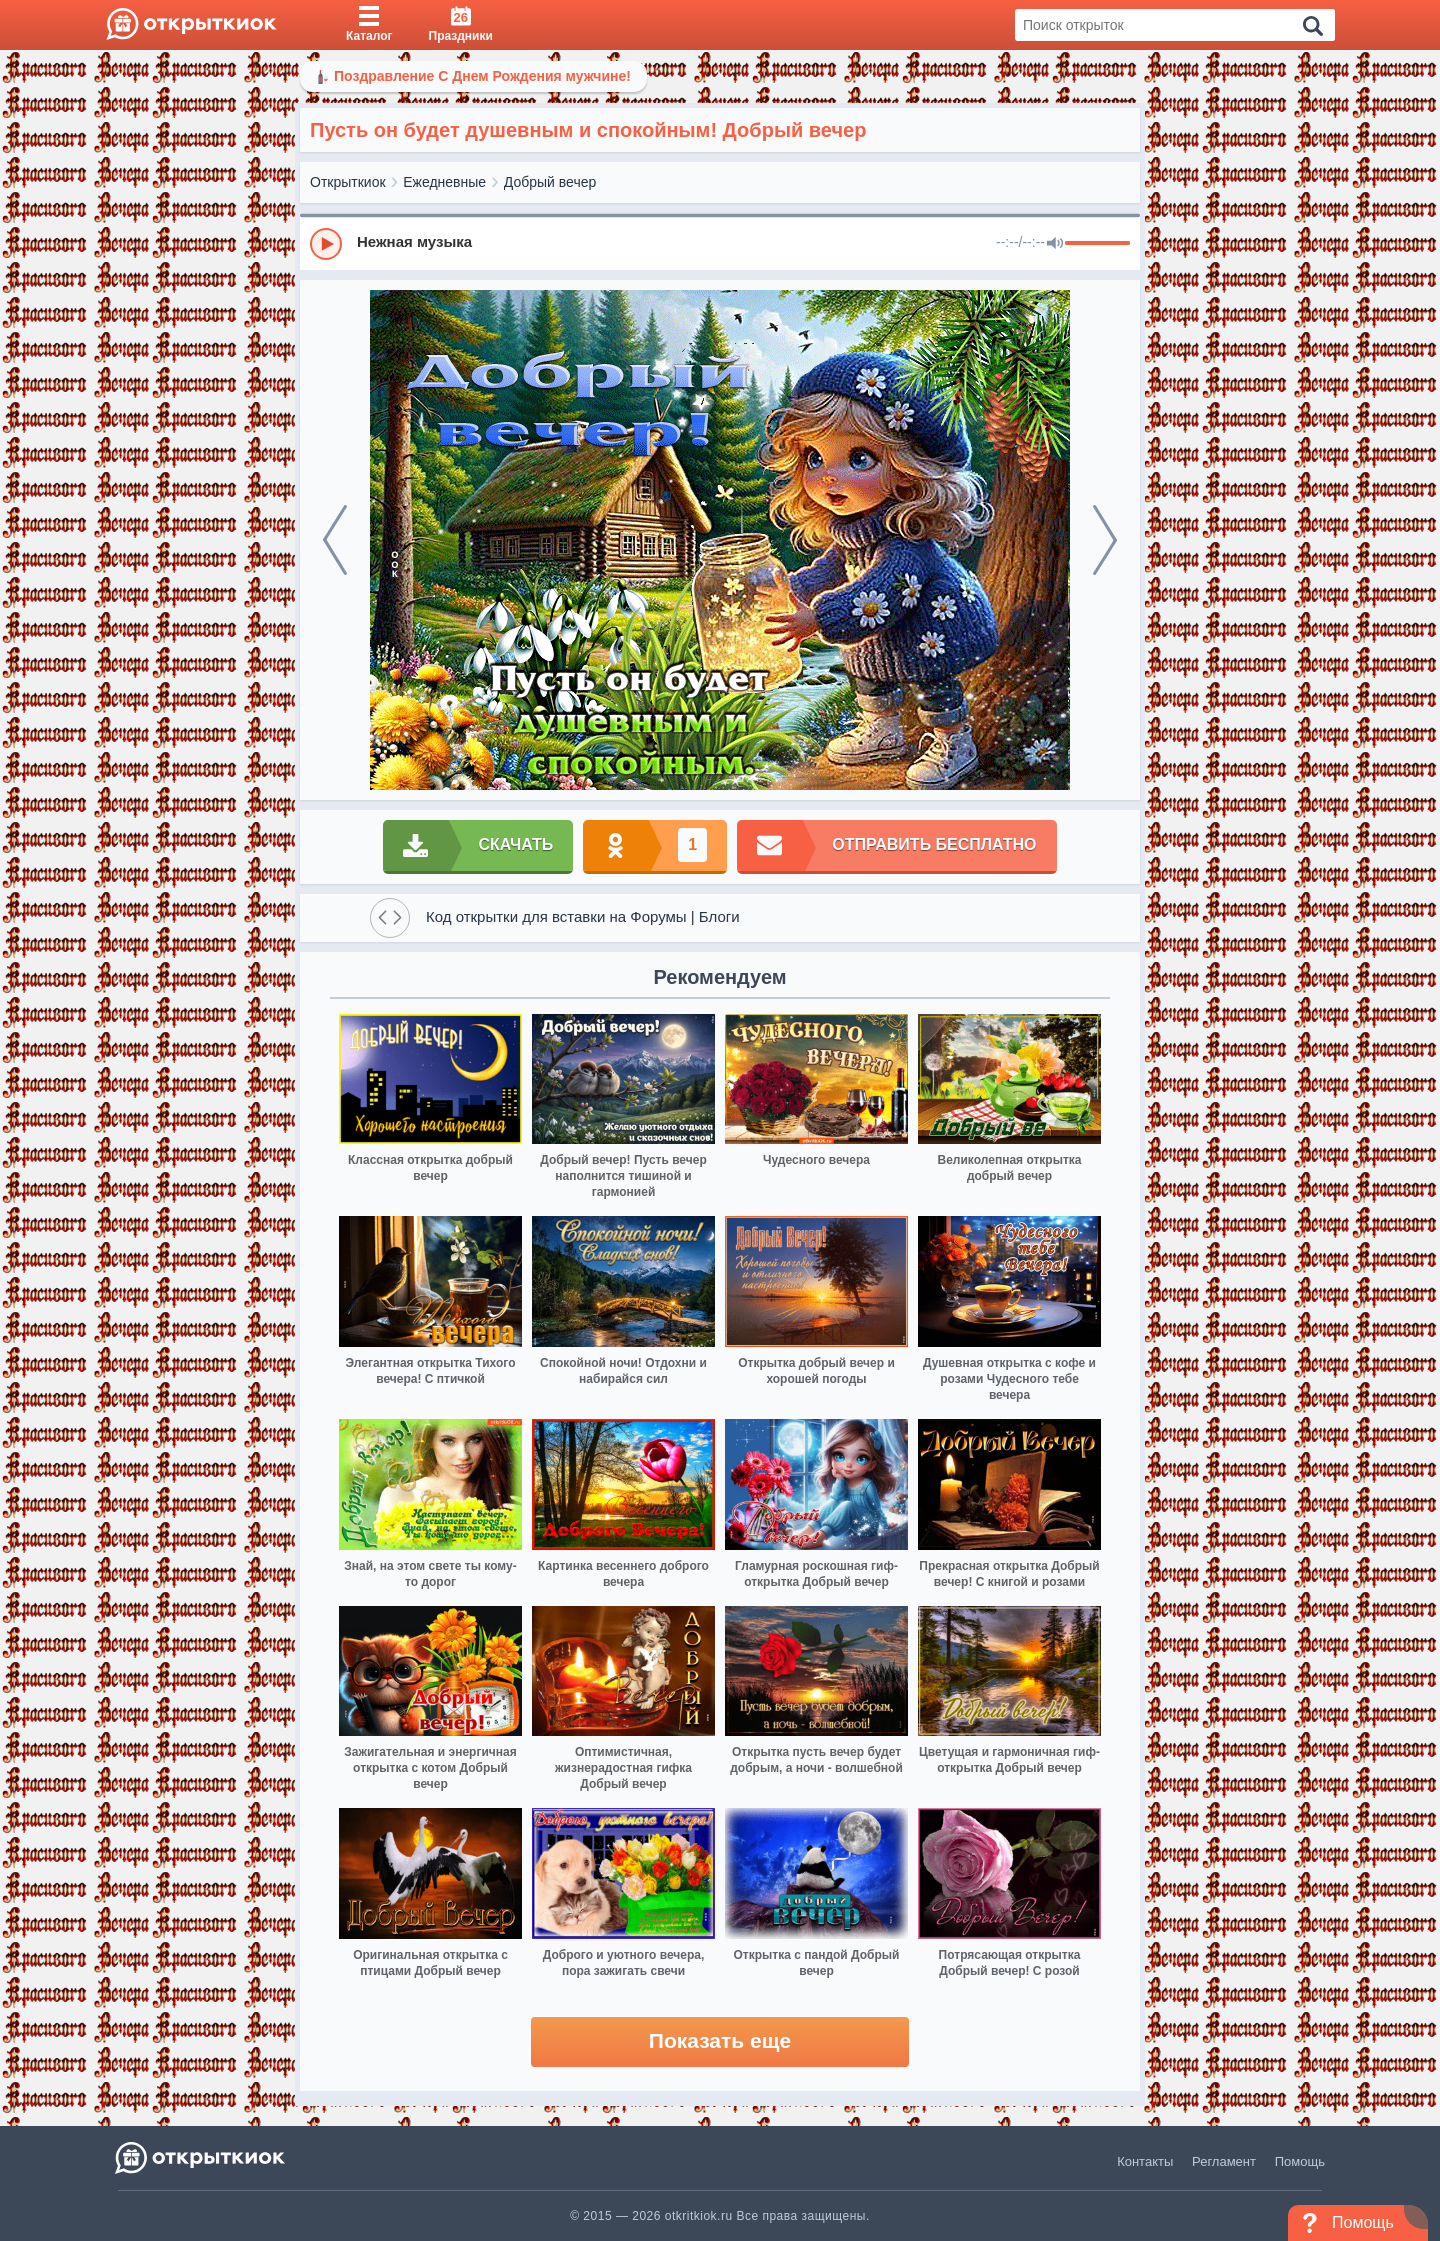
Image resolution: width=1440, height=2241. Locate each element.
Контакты (1145, 2161)
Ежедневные (444, 182)
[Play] (326, 244)
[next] (1105, 540)
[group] (720, 243)
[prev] (335, 540)
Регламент (1224, 2161)
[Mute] (1055, 244)
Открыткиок (348, 182)
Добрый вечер (550, 182)
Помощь (1300, 2161)
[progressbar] (1097, 244)
